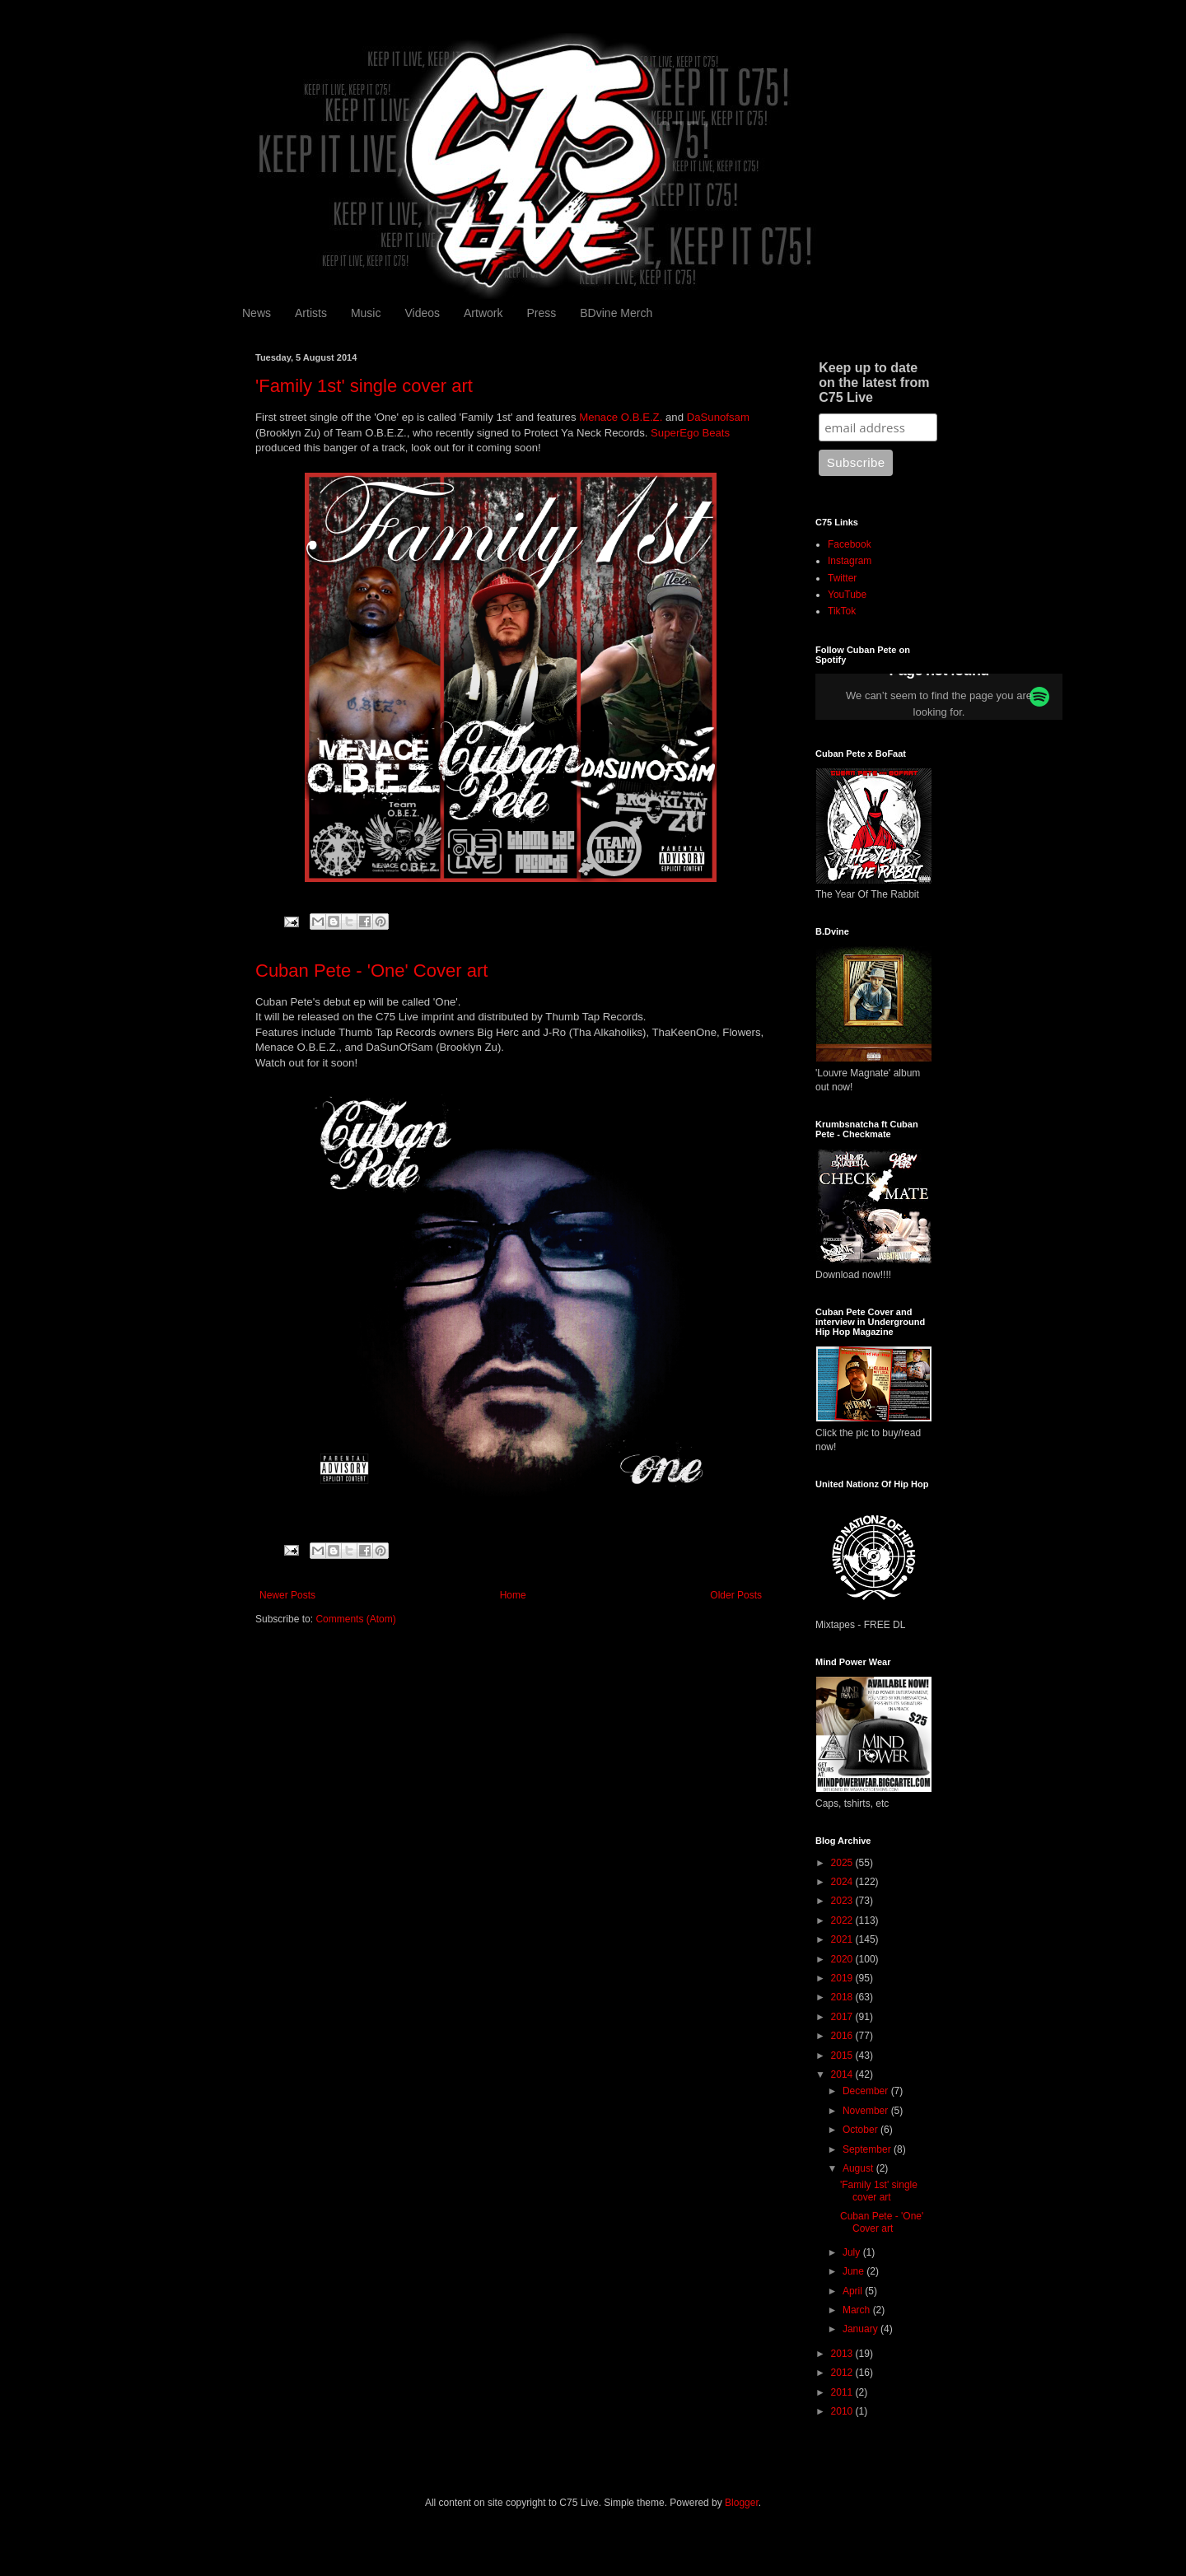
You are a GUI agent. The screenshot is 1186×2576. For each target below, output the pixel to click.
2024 (843, 1882)
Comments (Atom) (355, 1619)
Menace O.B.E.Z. (620, 417)
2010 (843, 2411)
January (861, 2329)
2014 (843, 2074)
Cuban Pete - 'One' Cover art (371, 970)
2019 (843, 1978)
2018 (843, 1997)
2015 (843, 2055)
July (853, 2252)
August (859, 2168)
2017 (843, 2017)
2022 (843, 1920)
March (858, 2310)
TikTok (842, 611)
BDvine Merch (616, 313)
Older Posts (736, 1595)
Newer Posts (287, 1595)
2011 (843, 2392)
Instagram (849, 561)
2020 (843, 1959)
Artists (311, 313)
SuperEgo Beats (690, 433)
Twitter (842, 578)
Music (366, 313)
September (868, 2149)
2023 (843, 1900)
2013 (843, 2353)
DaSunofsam (718, 417)
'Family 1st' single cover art (364, 386)
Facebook (849, 544)
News (256, 313)
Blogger (742, 2502)
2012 (843, 2372)
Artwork (483, 313)
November (867, 2110)
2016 (843, 2036)
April (854, 2291)
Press (541, 313)
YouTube (847, 594)
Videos (422, 313)
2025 (843, 1863)
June (854, 2271)
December (867, 2091)
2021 (843, 1939)
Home (513, 1595)
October (861, 2129)
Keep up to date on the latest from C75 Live (874, 382)
